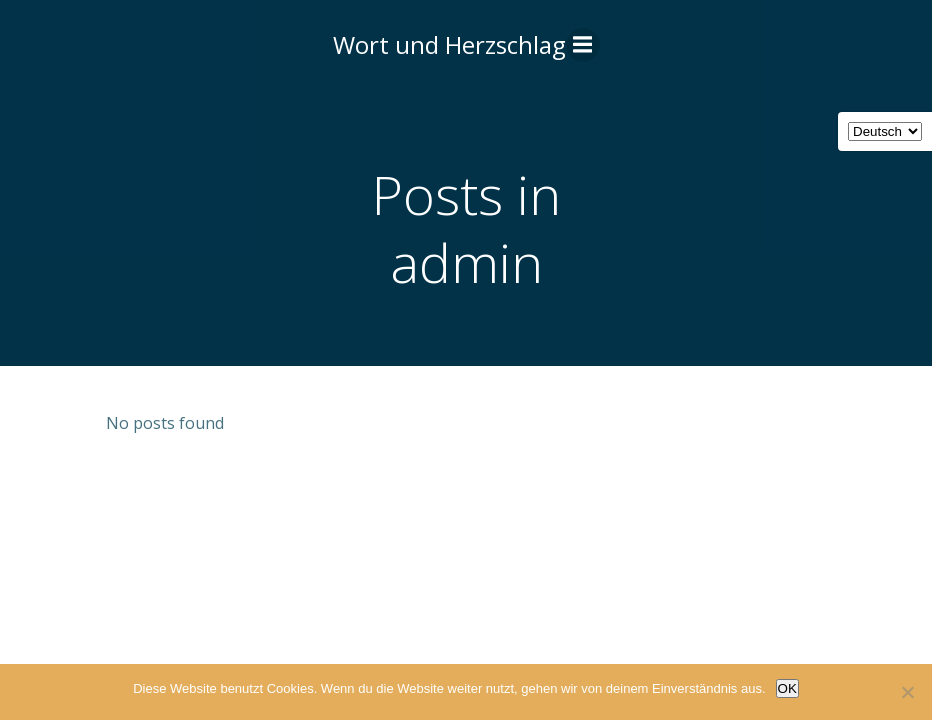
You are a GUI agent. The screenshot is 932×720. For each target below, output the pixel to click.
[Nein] (907, 692)
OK (787, 688)
